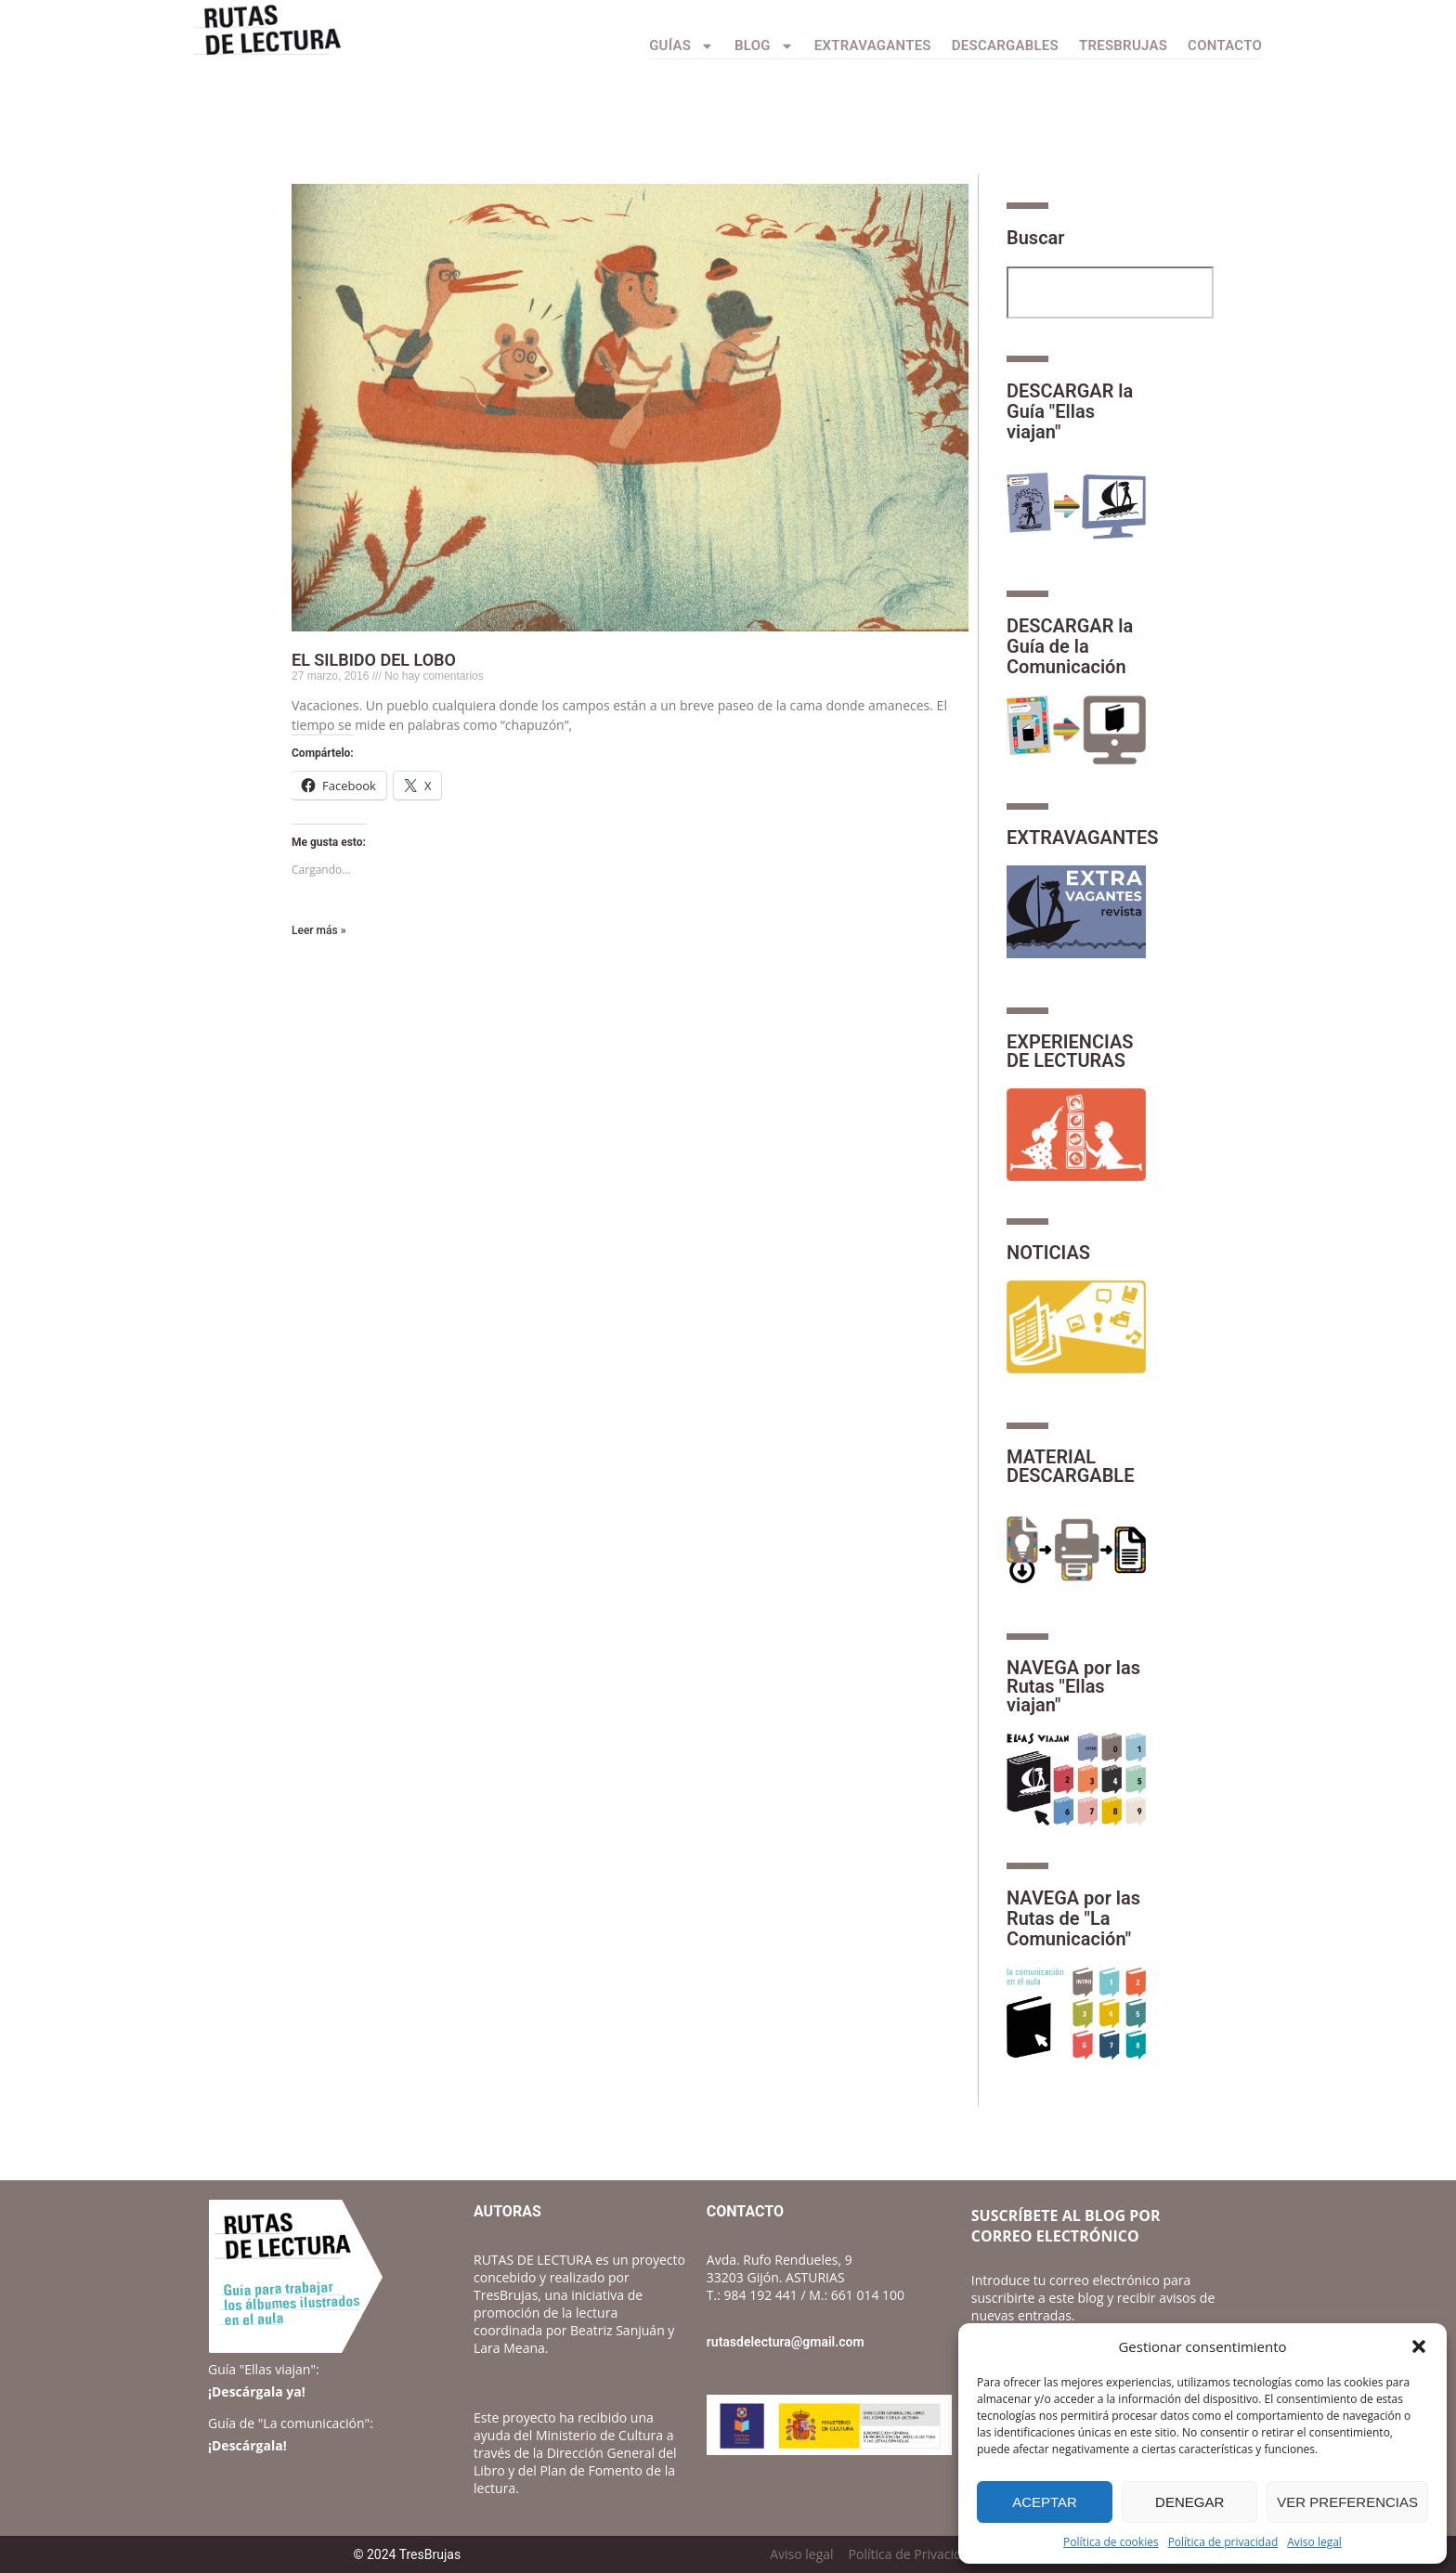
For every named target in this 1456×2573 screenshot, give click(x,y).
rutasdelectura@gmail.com (785, 2341)
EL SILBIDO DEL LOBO (374, 659)
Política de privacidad (1223, 2542)
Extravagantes (872, 45)
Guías (681, 45)
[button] (1419, 2346)
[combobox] (1110, 292)
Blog (764, 45)
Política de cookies (1111, 2542)
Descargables (1005, 45)
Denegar (1189, 2502)
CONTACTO (1225, 45)
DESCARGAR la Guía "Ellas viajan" (1070, 411)
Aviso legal (1314, 2542)
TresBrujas (1123, 45)
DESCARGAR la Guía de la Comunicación (1070, 646)
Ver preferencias (1347, 2502)
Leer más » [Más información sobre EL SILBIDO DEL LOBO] (318, 930)
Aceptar (1044, 2502)
